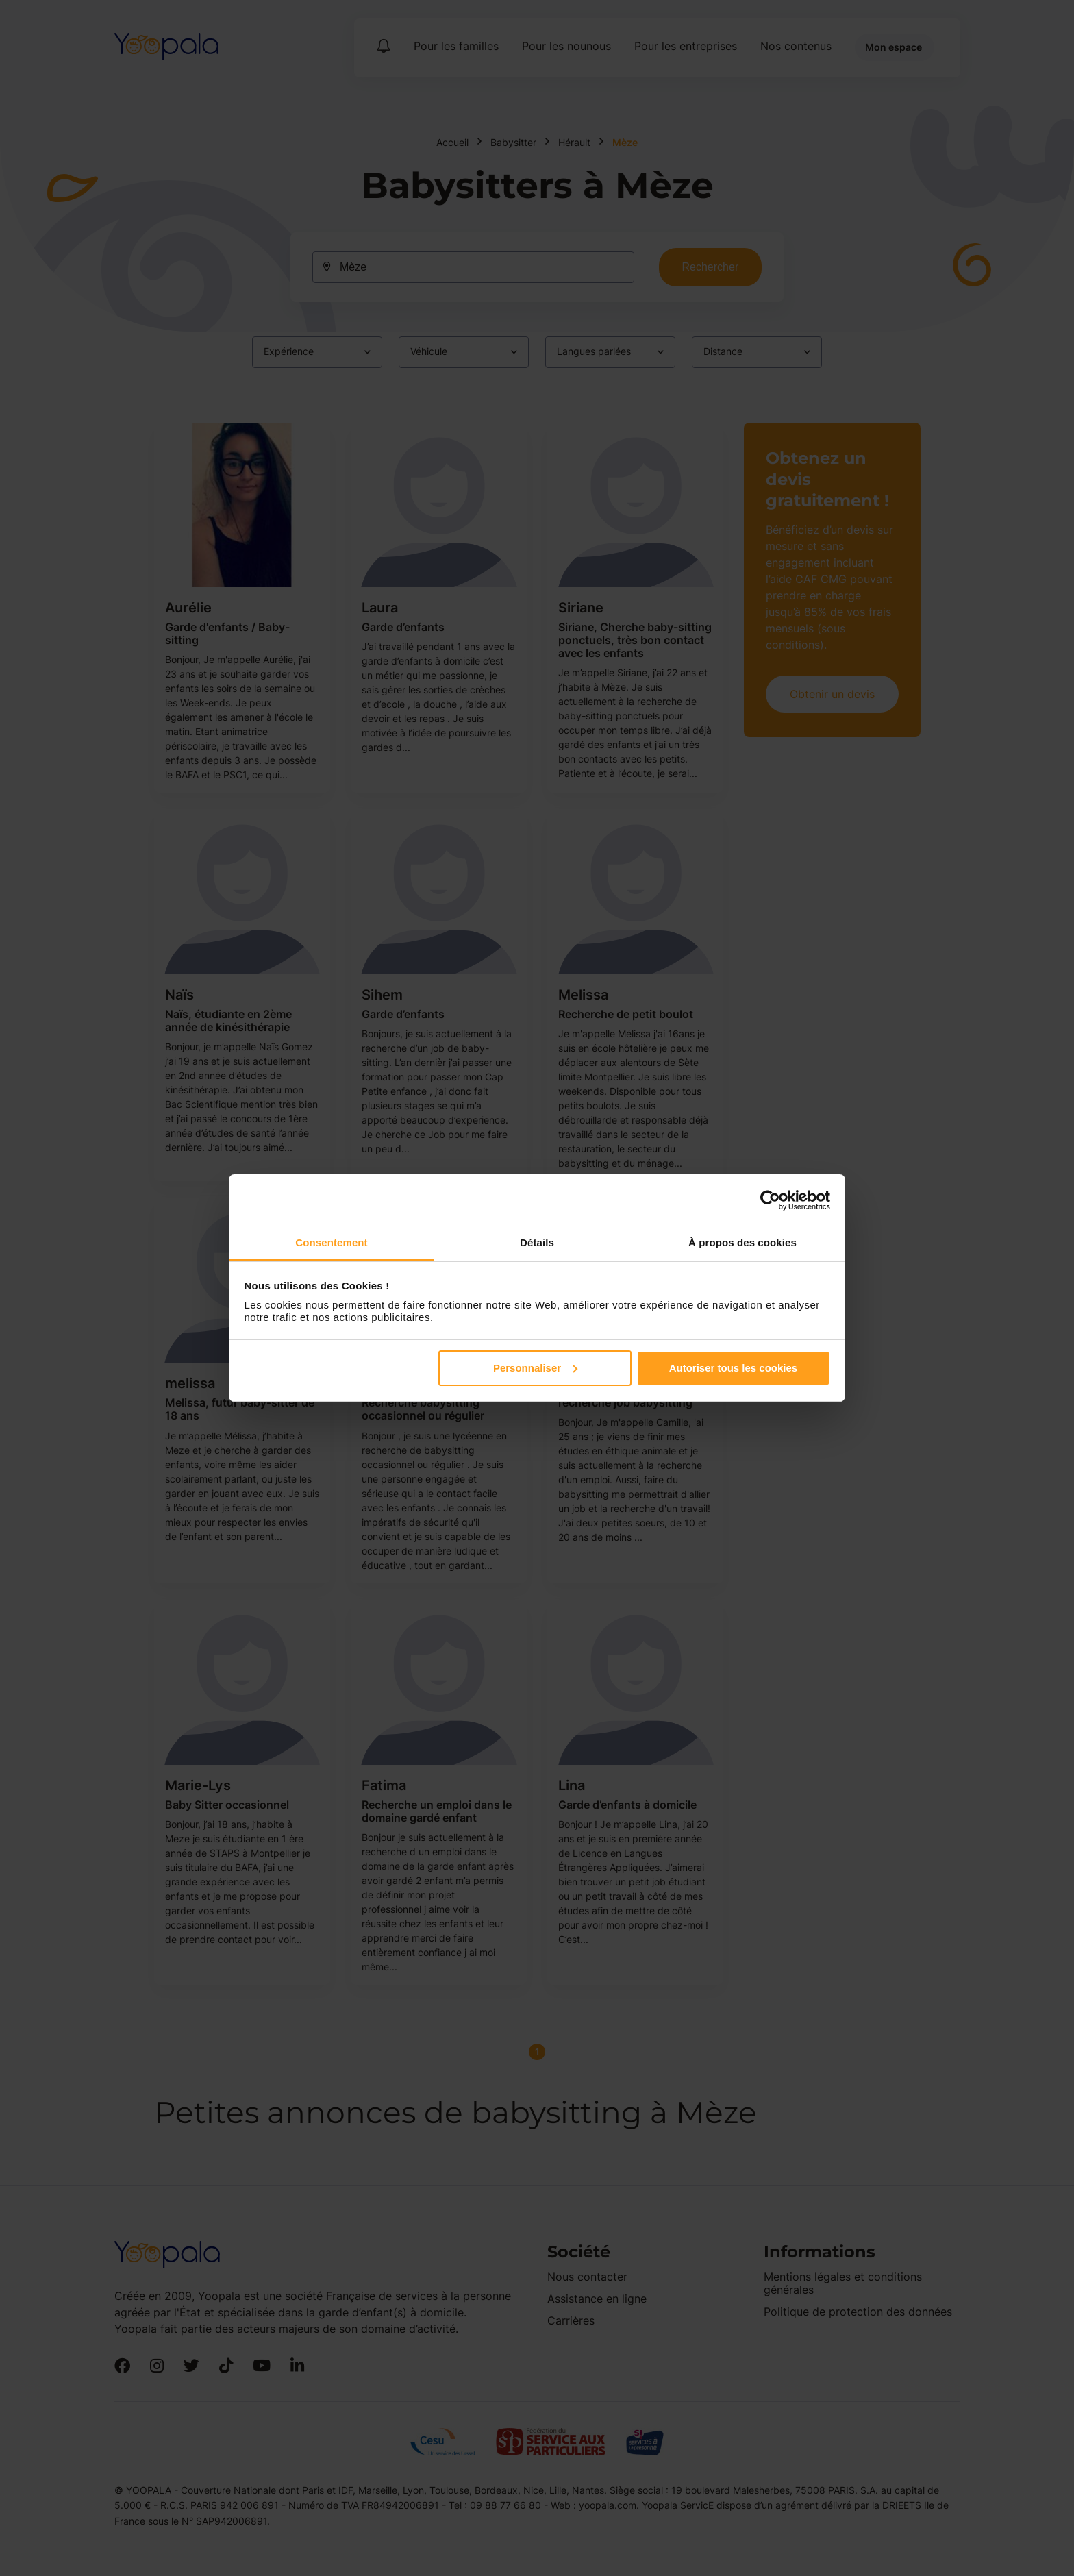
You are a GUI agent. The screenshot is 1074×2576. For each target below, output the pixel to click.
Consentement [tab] (331, 1242)
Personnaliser (535, 1368)
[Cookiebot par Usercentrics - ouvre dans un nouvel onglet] (770, 1200)
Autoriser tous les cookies (733, 1368)
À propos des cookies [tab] (742, 1242)
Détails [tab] (537, 1242)
